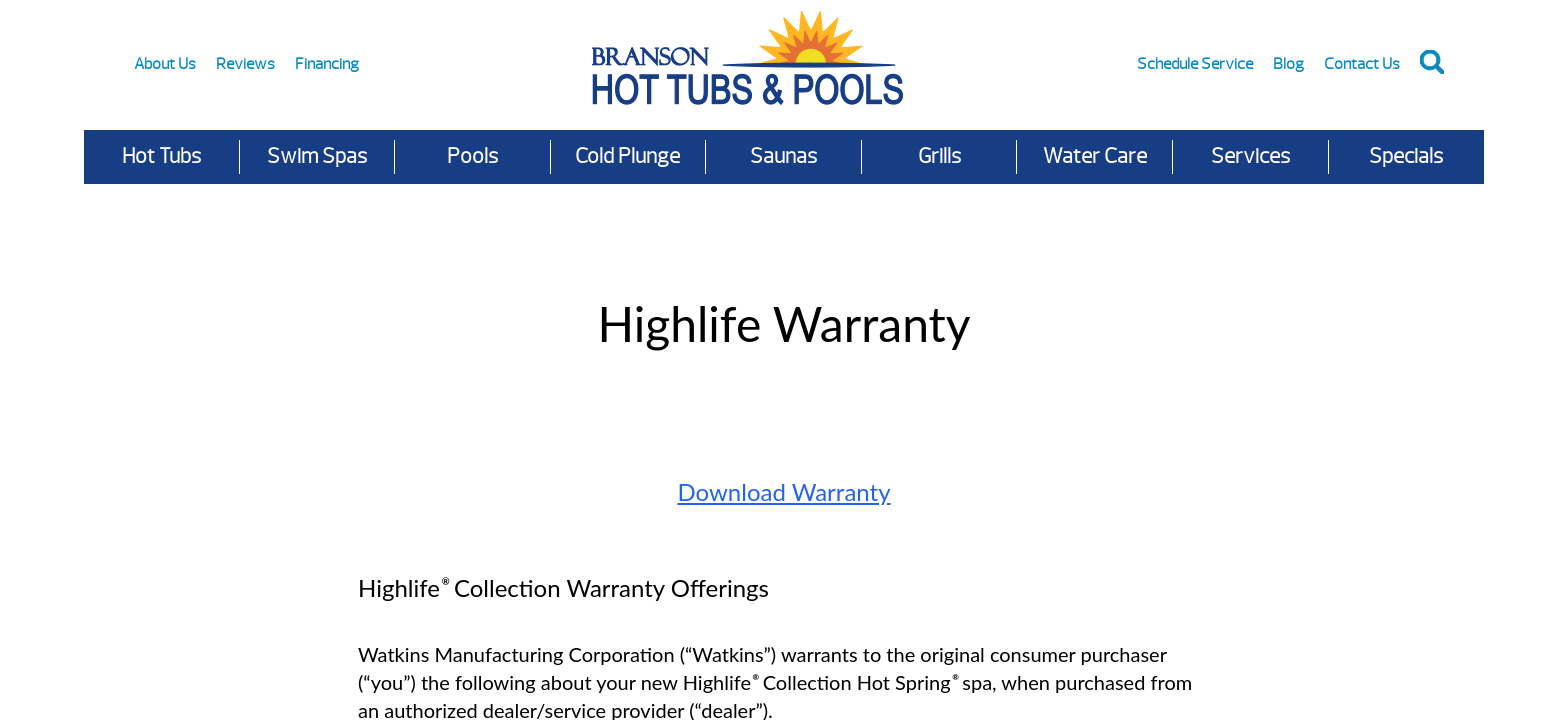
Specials (1406, 156)
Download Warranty (783, 491)
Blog (1288, 64)
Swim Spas (317, 156)
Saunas (783, 156)
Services (1250, 156)
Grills (939, 156)
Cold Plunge (627, 156)
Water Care (1095, 156)
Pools (472, 156)
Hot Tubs (161, 156)
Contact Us (1362, 64)
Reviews (245, 64)
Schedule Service (1195, 64)
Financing (327, 64)
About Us (165, 64)
